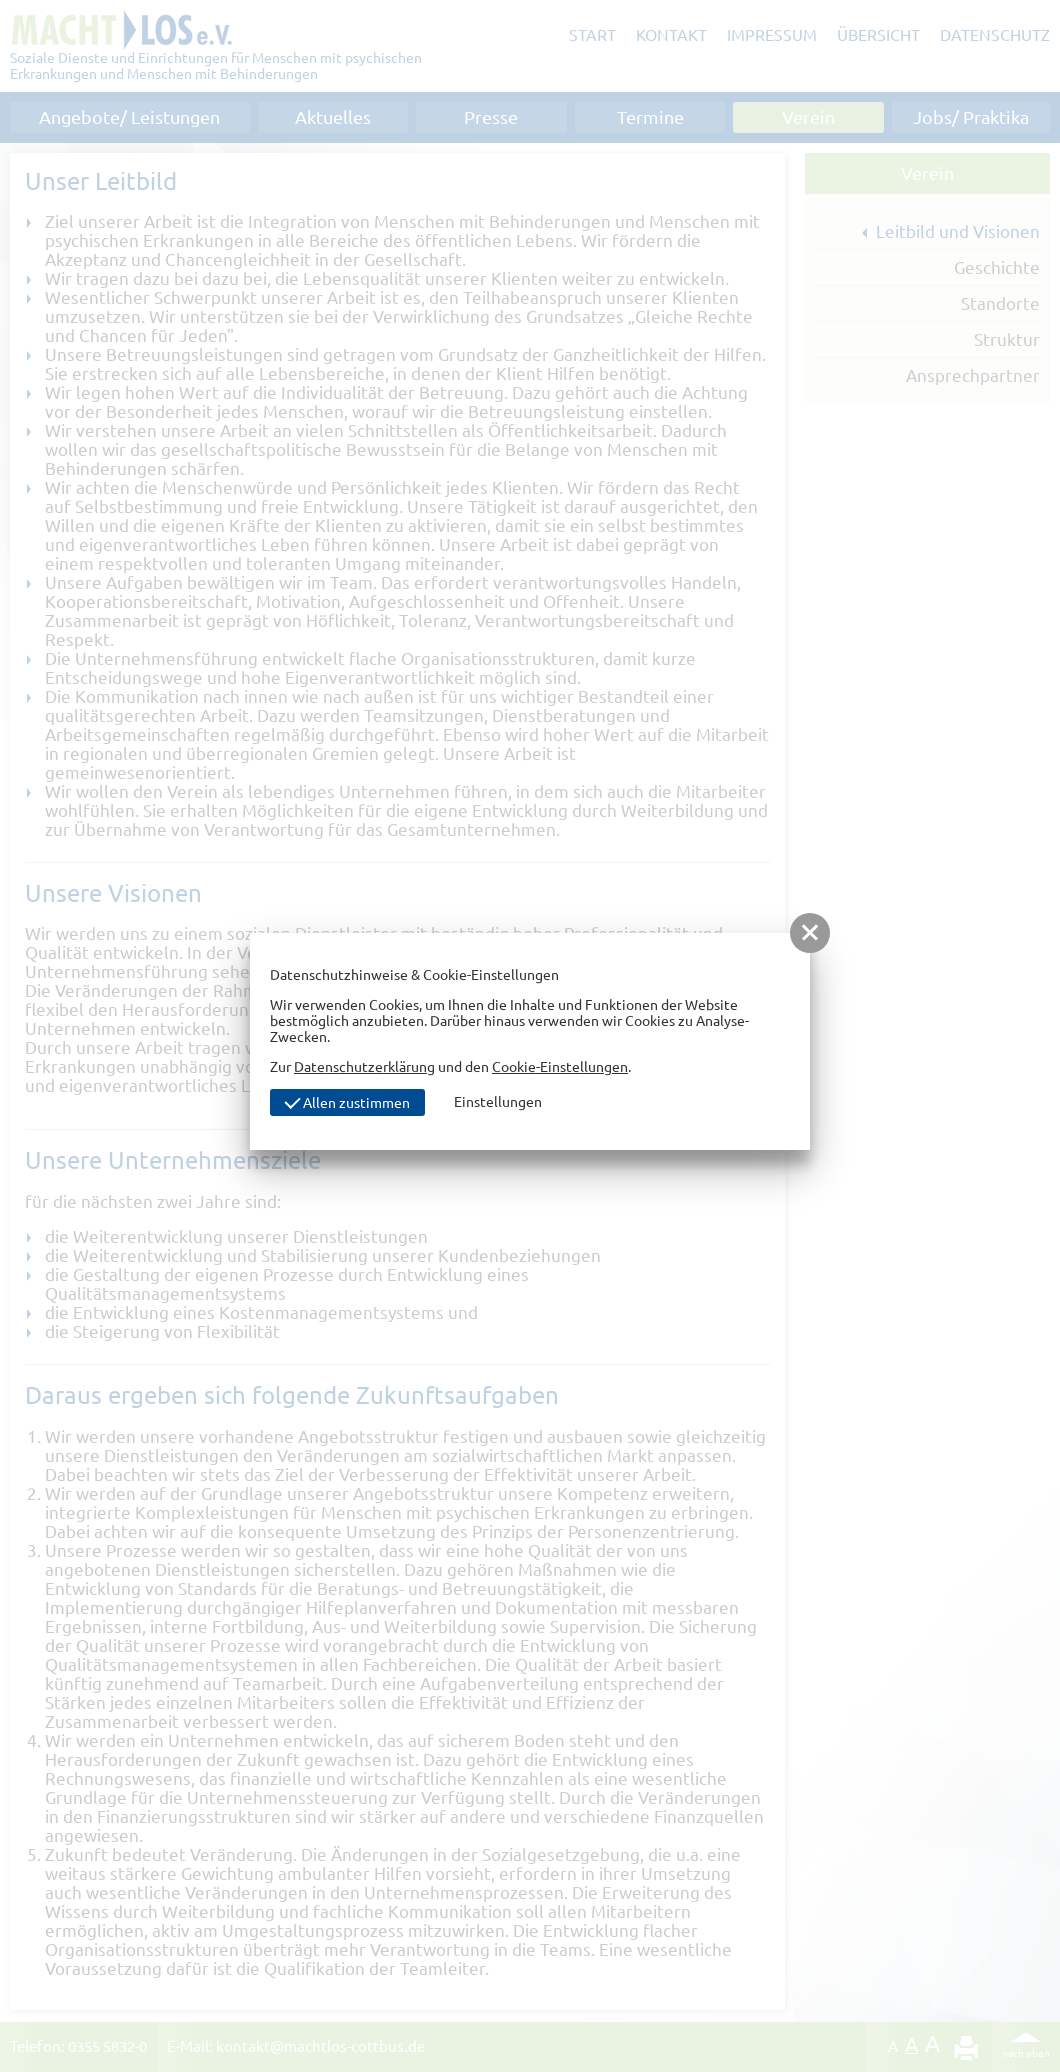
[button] (810, 933)
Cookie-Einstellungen (560, 1067)
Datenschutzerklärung (364, 1067)
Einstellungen (498, 1102)
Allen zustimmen (347, 1101)
